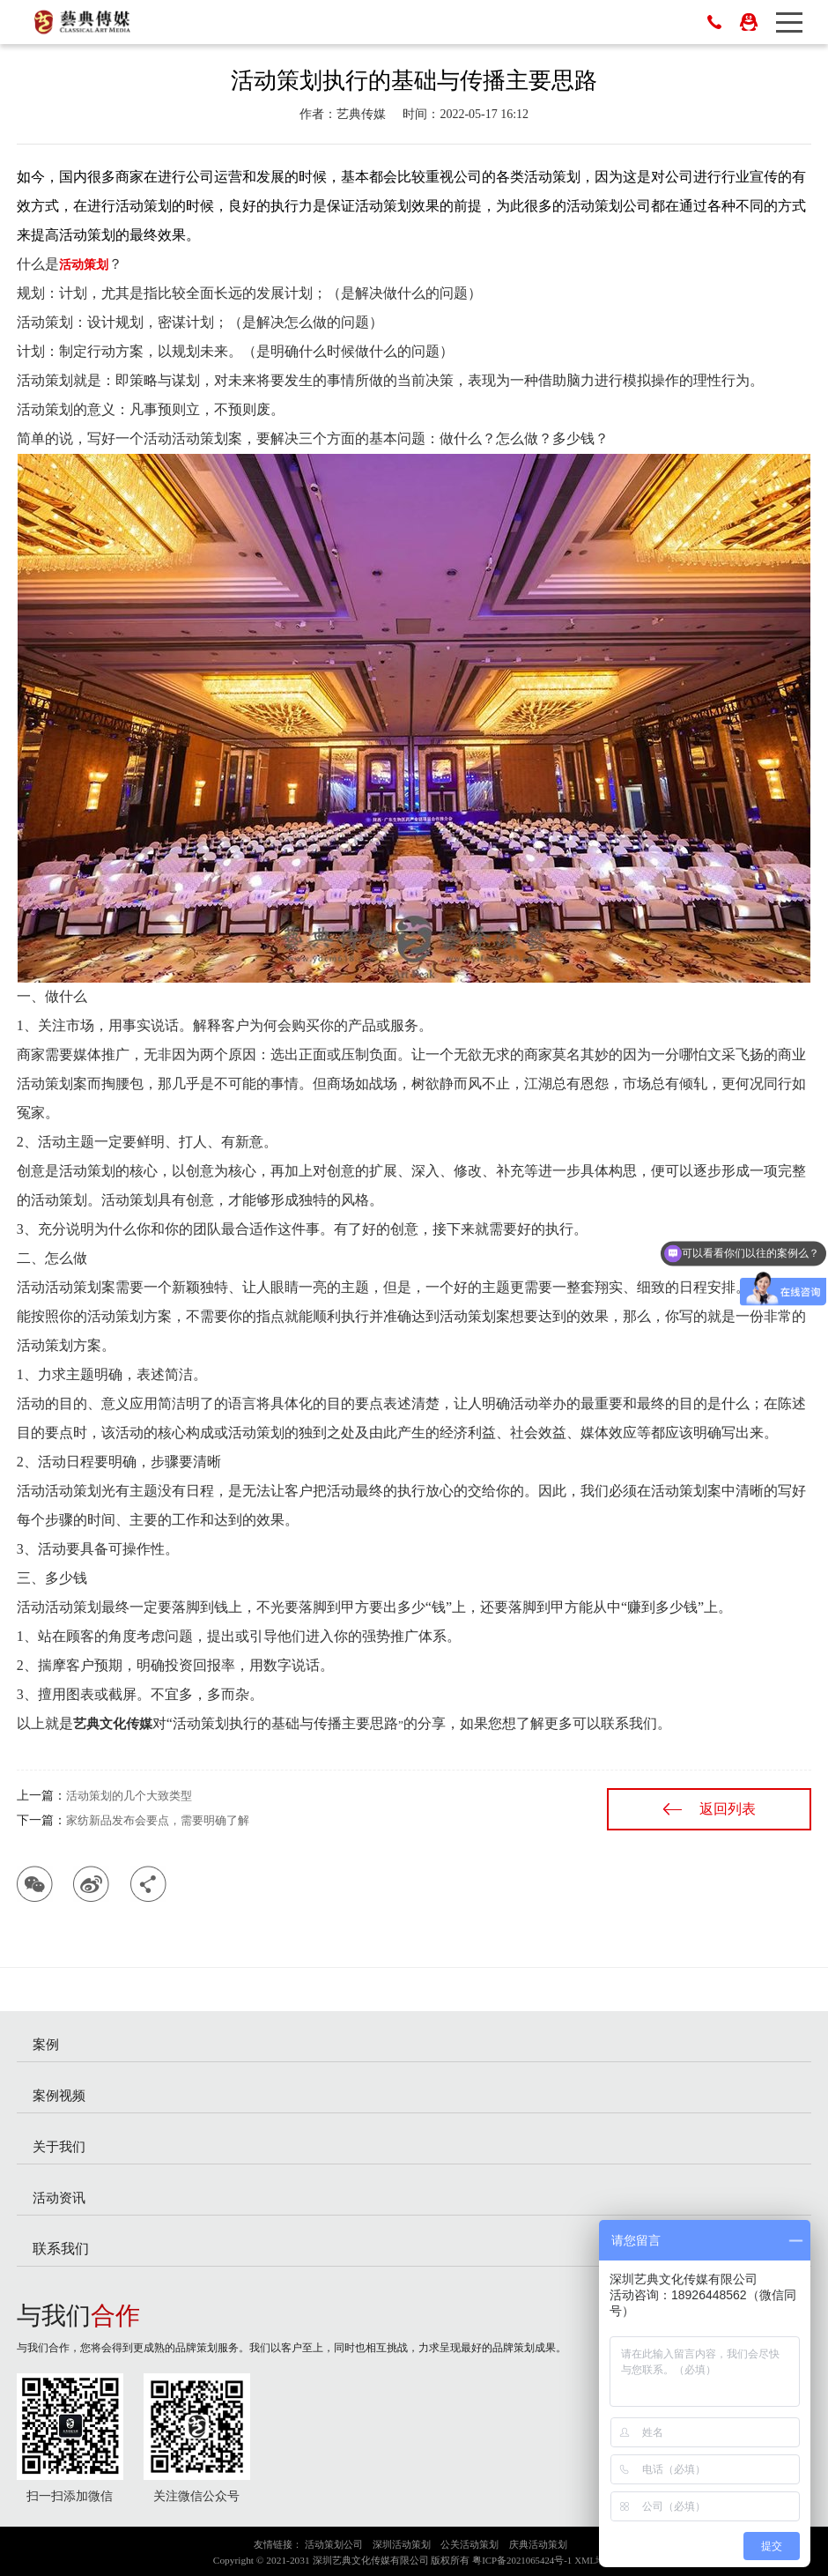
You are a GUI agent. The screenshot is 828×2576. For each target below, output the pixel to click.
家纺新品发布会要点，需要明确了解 (157, 1820)
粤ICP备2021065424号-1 (522, 2560)
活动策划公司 (334, 2544)
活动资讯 (59, 2197)
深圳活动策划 (402, 2544)
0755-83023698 (714, 22)
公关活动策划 (469, 2544)
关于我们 (59, 2146)
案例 (46, 2044)
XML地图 (594, 2560)
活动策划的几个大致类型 (129, 1795)
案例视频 (59, 2095)
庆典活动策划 (538, 2544)
